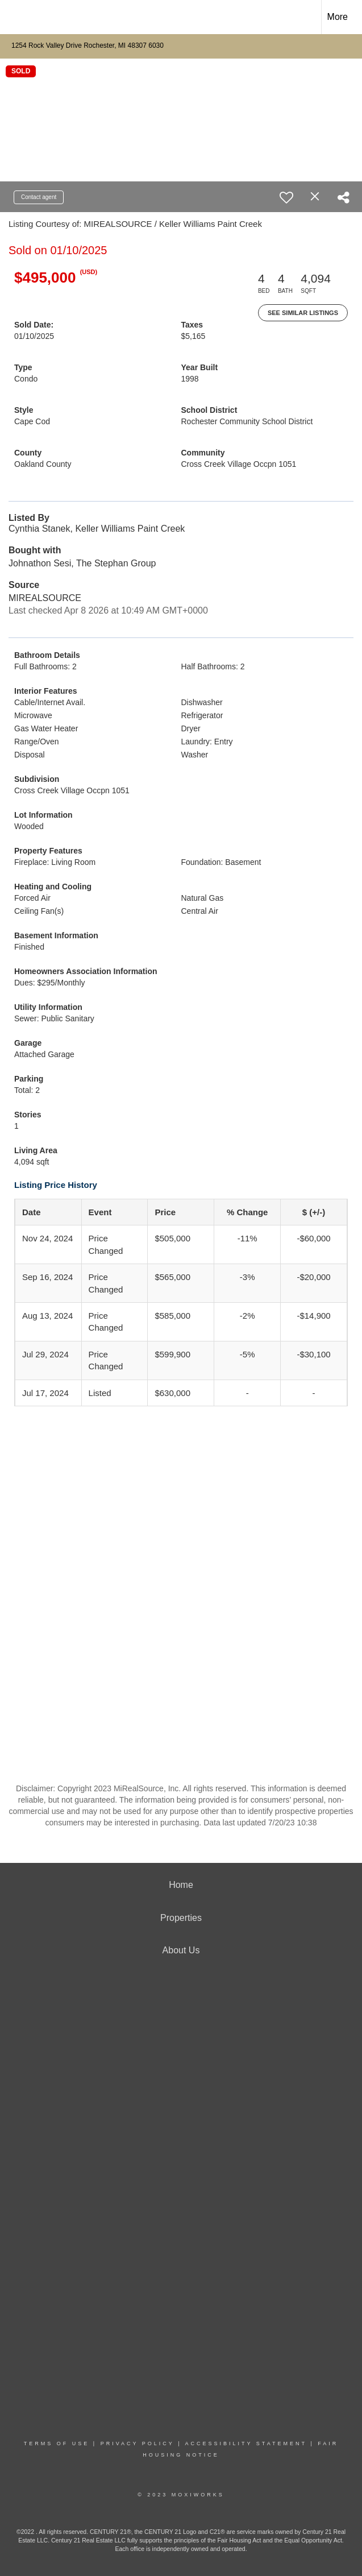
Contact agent (38, 197)
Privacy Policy (137, 2443)
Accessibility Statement (246, 2443)
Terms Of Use (57, 2443)
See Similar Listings (303, 312)
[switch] (286, 197)
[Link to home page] (14, 17)
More (337, 17)
